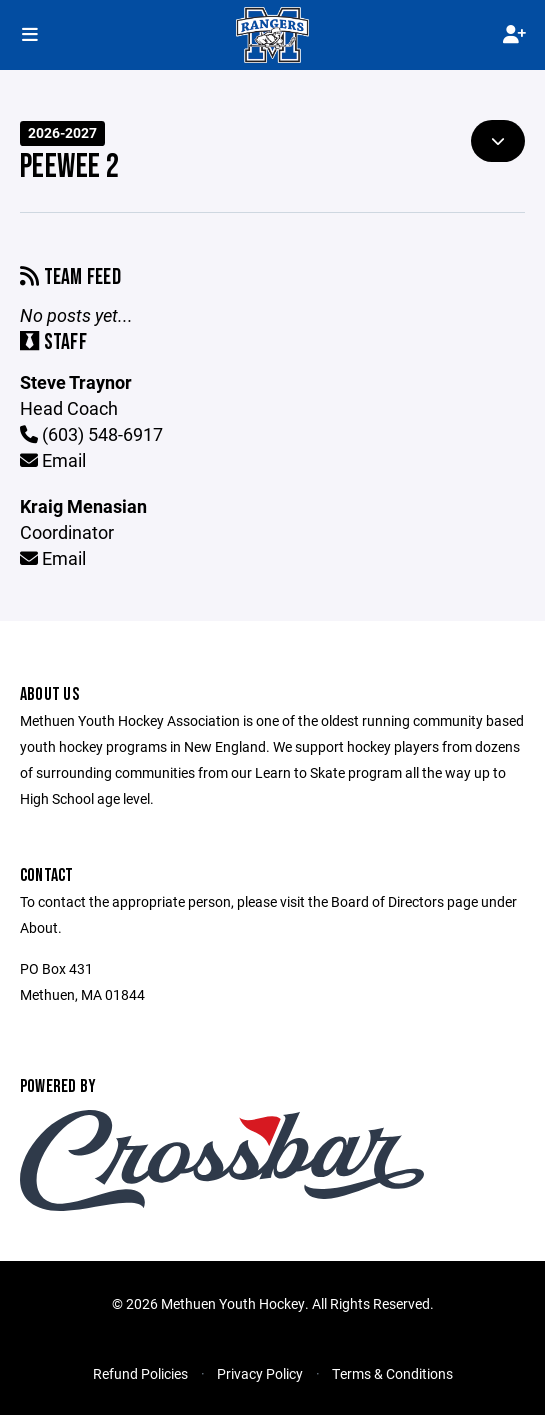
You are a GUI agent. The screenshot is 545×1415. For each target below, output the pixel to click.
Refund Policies (140, 1373)
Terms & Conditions (392, 1373)
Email (53, 460)
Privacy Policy (260, 1373)
